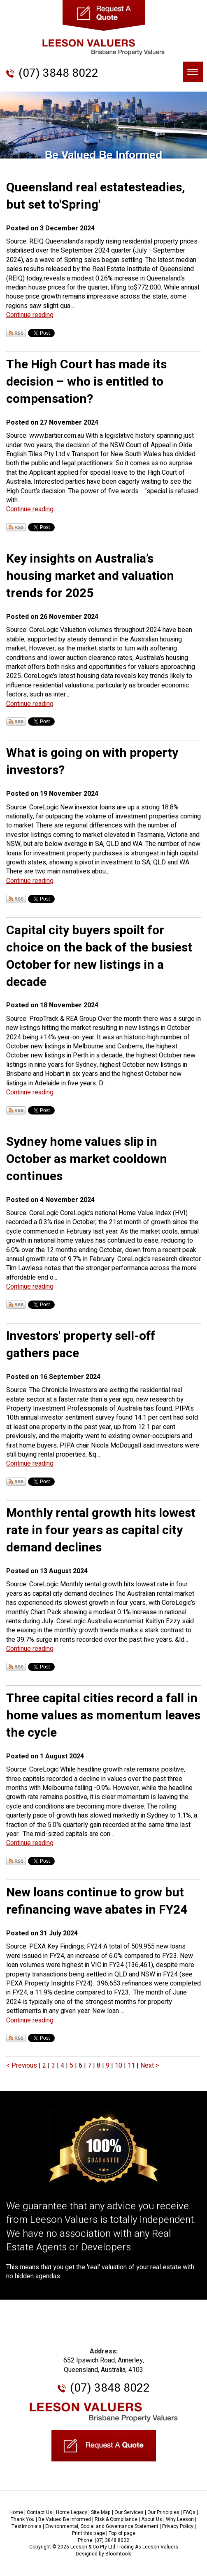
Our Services (129, 2512)
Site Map (101, 2512)
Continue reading (29, 315)
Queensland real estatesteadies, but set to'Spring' (95, 196)
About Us (151, 2519)
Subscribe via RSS (16, 333)
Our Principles (163, 2512)
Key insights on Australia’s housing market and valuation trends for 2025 (90, 576)
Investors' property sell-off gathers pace (80, 1345)
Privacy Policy (177, 2526)
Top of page (122, 2533)
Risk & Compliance (116, 2519)
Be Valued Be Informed (64, 2519)
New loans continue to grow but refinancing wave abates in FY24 (96, 1901)
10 (119, 2065)
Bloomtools (118, 2554)
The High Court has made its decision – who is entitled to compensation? (86, 382)
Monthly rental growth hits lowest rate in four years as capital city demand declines (100, 1530)
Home (16, 2512)
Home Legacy (71, 2512)
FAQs (189, 2512)
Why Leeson (180, 2519)
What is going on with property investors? (92, 761)
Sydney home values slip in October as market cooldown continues (86, 1159)
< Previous (22, 2065)
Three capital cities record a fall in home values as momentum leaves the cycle (103, 1715)
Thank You (23, 2519)
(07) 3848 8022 (58, 73)
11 (132, 2065)
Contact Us (39, 2512)
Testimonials (27, 2526)
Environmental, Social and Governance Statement (101, 2526)
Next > (149, 2065)
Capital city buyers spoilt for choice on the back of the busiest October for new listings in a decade (99, 956)
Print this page (88, 2533)
